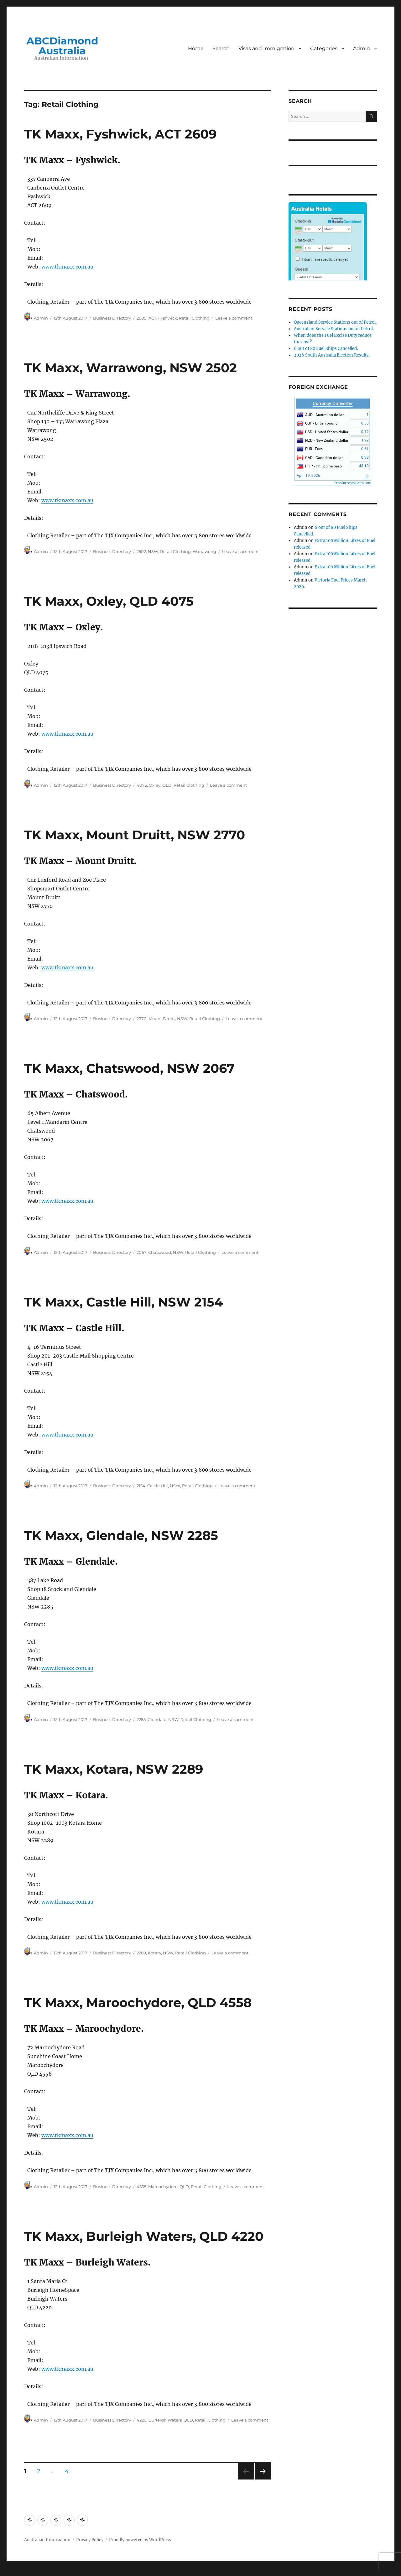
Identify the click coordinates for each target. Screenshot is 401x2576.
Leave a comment (233, 318)
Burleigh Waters (165, 2419)
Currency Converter (333, 403)
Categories (323, 48)
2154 (141, 1485)
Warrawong (204, 551)
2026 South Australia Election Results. (332, 355)
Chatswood (159, 1252)
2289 (141, 1952)
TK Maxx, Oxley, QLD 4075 (109, 601)
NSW (153, 551)
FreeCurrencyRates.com (352, 483)
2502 (141, 551)
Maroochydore (163, 2186)
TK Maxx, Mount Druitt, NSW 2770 (134, 834)
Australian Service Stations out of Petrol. (334, 328)
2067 (141, 1252)
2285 (141, 1719)
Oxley (154, 785)
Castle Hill (157, 1485)
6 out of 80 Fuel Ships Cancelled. (326, 348)
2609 (142, 318)
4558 (141, 2186)
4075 (142, 785)
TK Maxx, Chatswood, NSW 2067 (129, 1068)
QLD (167, 785)
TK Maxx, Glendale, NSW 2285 (121, 1535)
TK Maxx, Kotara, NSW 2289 (113, 1769)
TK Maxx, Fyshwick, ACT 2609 (120, 134)
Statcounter (15, 2571)
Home (196, 48)
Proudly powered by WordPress (140, 2539)
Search (221, 48)
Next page (263, 2479)
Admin (361, 48)
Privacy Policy (89, 2539)
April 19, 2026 (308, 475)
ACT (152, 318)
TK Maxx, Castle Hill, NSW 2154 (123, 1302)
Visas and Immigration (266, 48)
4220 (142, 2419)
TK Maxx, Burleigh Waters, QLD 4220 (143, 2236)
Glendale (157, 1719)
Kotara (154, 1952)
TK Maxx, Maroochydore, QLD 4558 (138, 2002)
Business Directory (112, 318)
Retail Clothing (194, 318)
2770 (142, 1018)
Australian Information (47, 2539)
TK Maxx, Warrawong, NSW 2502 (130, 367)
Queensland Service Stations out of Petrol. (335, 322)
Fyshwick (167, 318)
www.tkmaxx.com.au (67, 266)
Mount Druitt (161, 1018)
